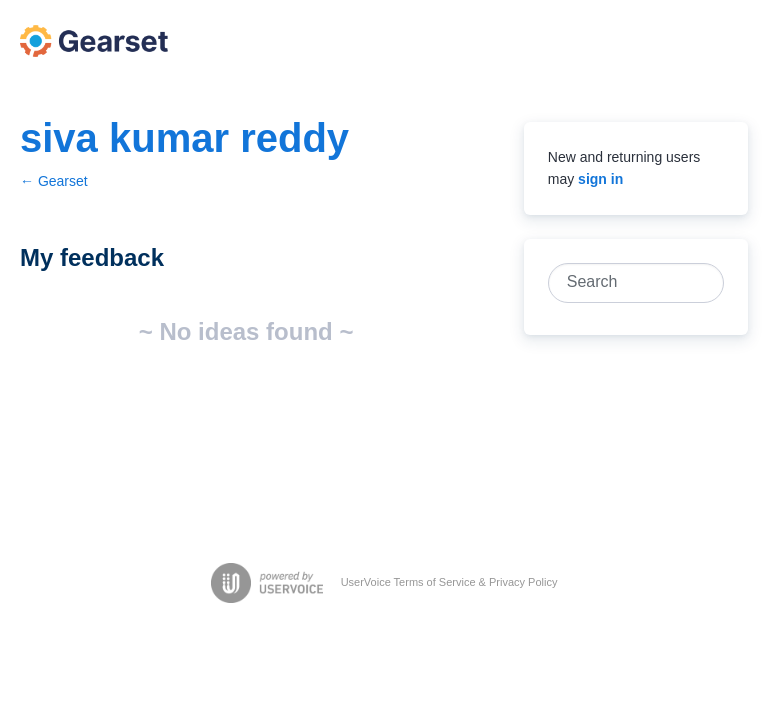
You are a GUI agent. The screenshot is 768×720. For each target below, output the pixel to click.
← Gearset (54, 181)
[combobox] (625, 283)
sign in (600, 179)
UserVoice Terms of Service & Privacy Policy (449, 582)
